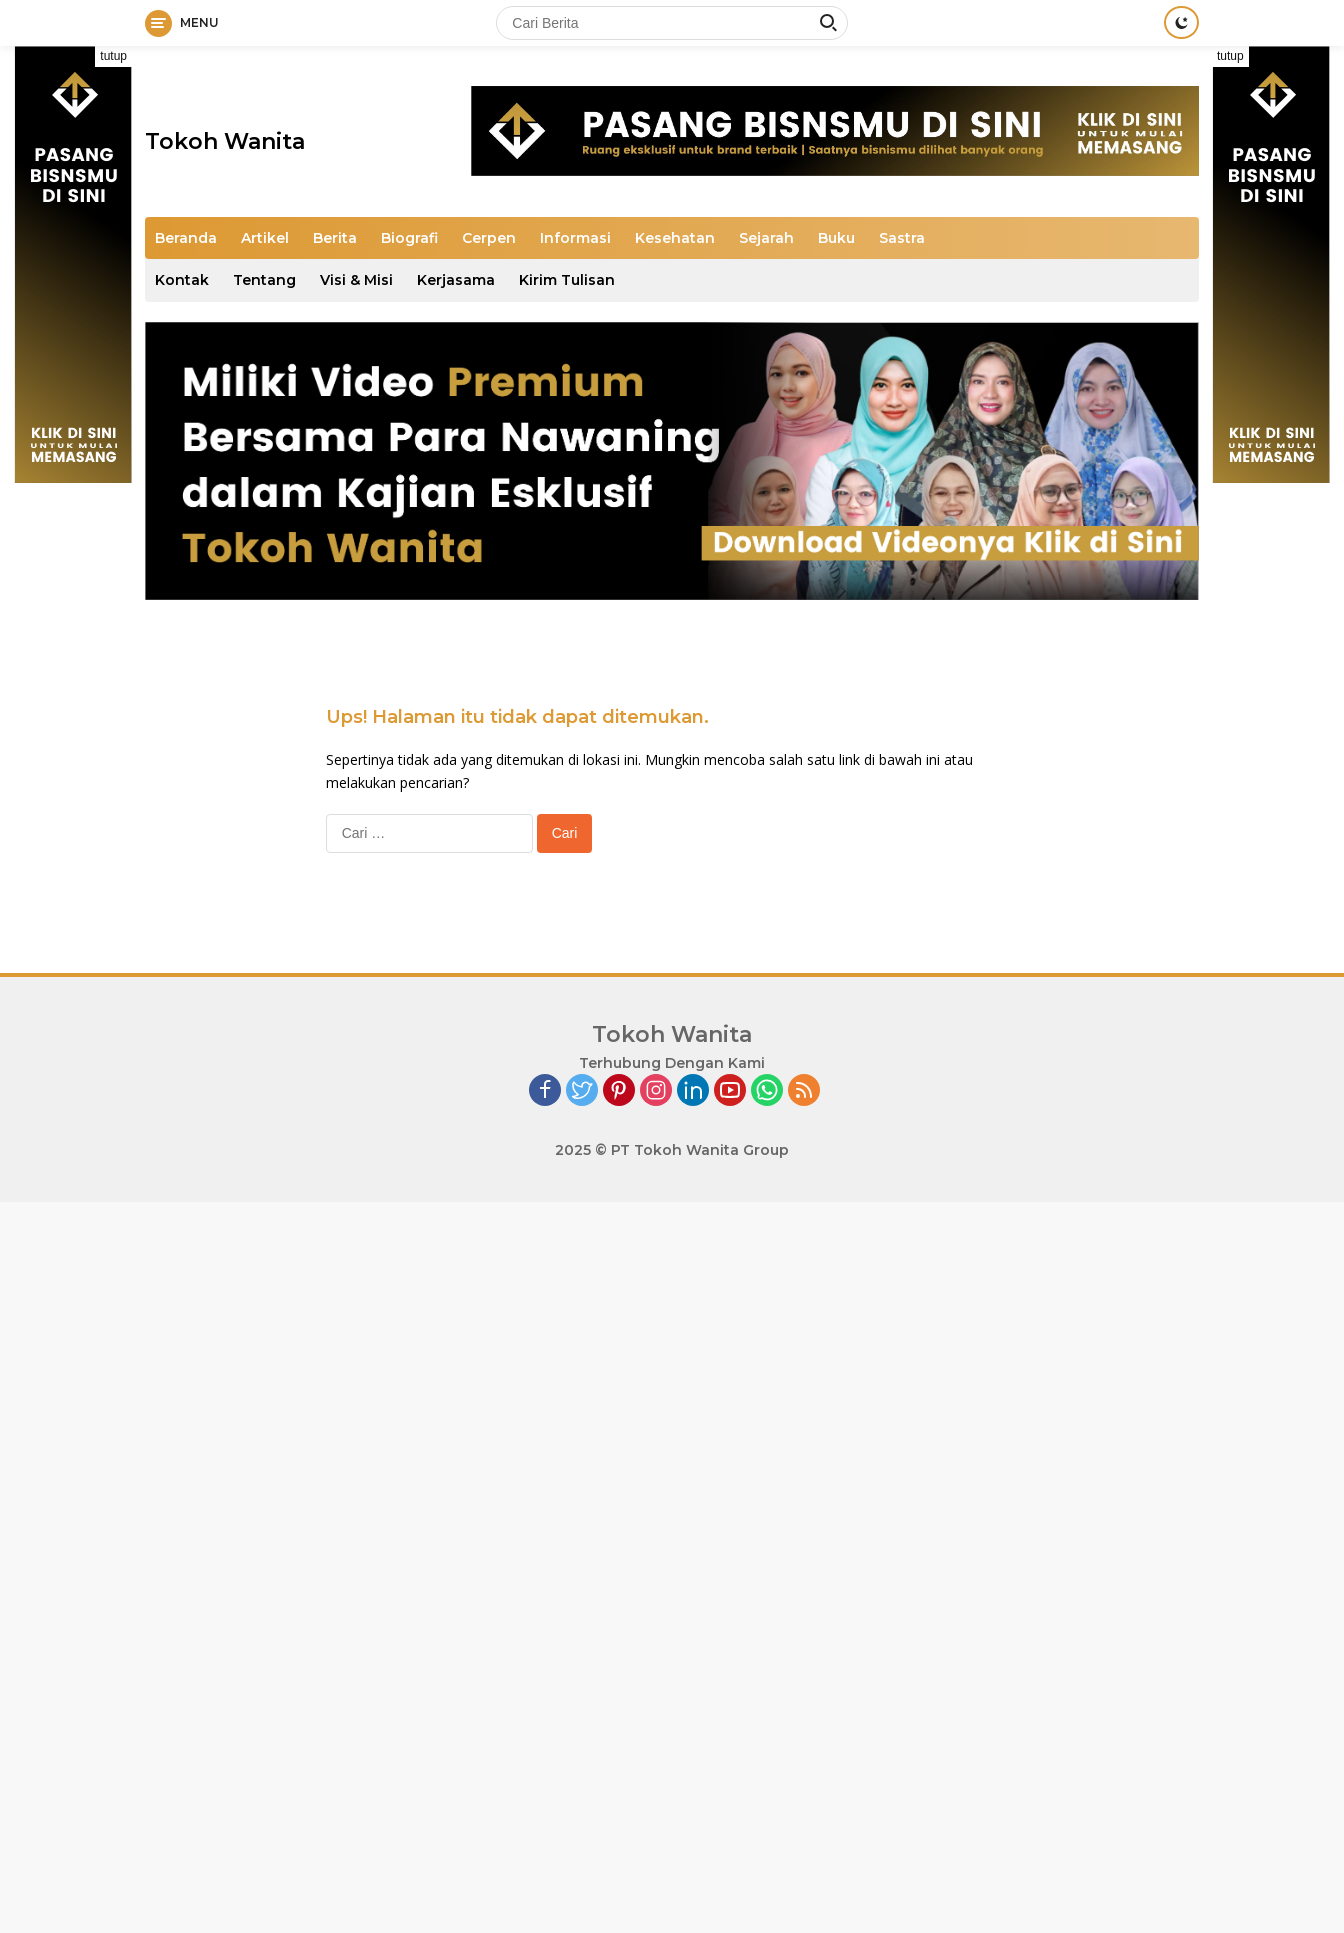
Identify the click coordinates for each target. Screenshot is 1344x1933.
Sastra (902, 238)
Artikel (265, 238)
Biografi (409, 238)
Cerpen (489, 238)
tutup (113, 56)
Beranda (186, 238)
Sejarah (766, 238)
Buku (836, 238)
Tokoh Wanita (225, 141)
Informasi (575, 238)
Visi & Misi (356, 280)
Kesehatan (675, 238)
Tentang (264, 280)
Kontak (182, 280)
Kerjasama (456, 280)
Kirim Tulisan (567, 280)
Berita (335, 238)
